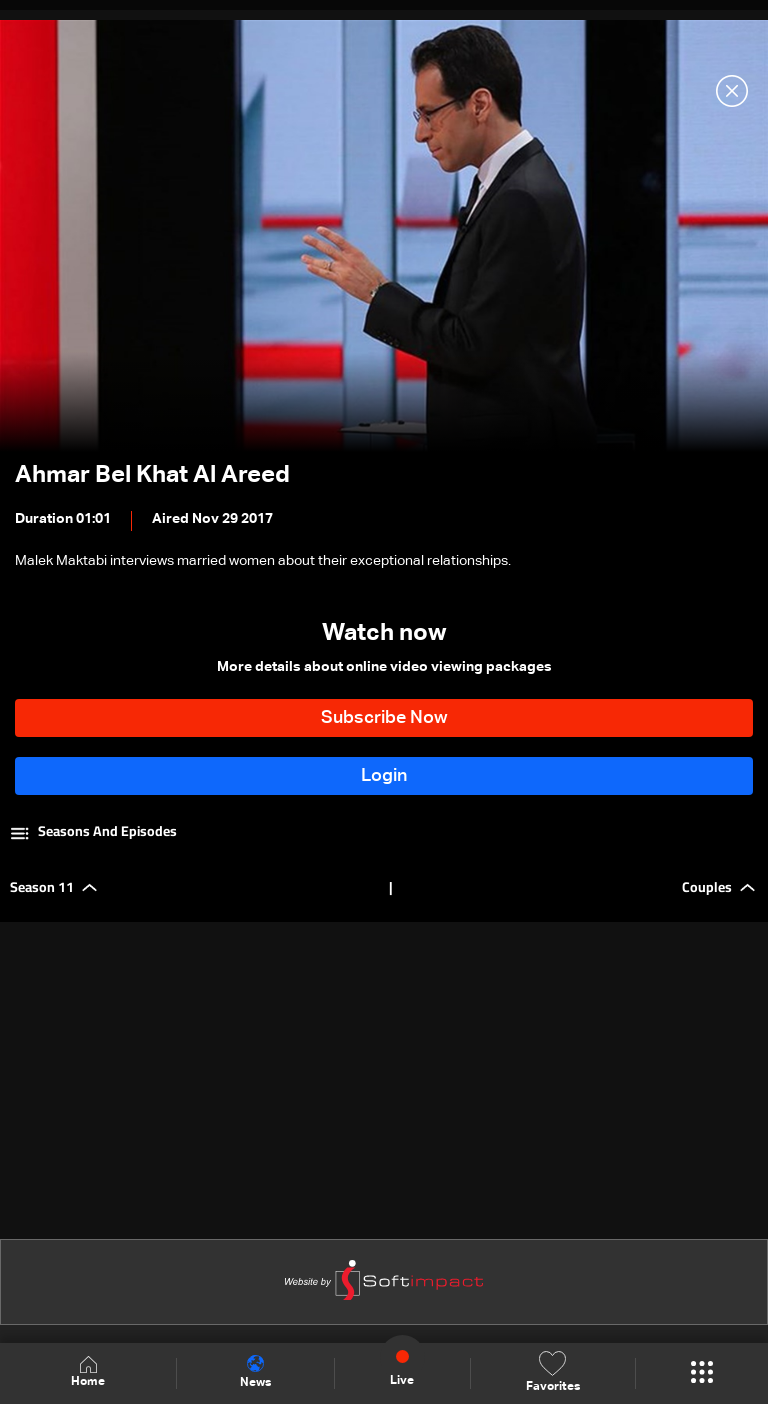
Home (88, 1372)
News (255, 1372)
